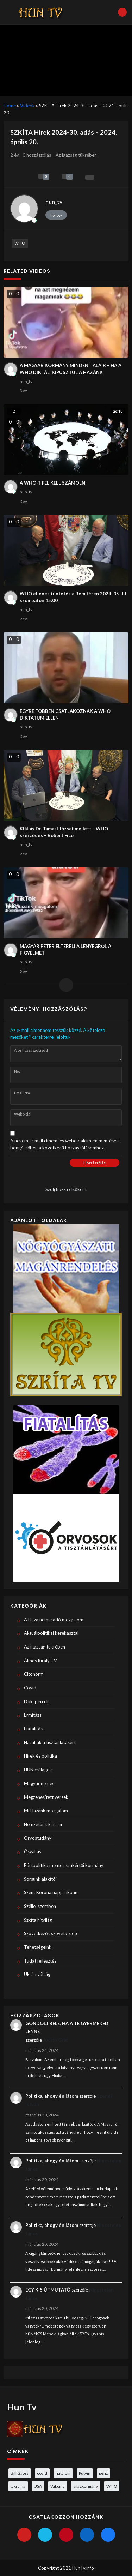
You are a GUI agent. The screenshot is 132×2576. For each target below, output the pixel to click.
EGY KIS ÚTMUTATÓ (47, 2290)
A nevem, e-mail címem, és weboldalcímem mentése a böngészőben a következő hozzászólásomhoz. (65, 1144)
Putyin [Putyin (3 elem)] (84, 2472)
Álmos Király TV (40, 1660)
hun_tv (53, 201)
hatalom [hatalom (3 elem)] (63, 2472)
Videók (27, 105)
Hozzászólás (94, 1162)
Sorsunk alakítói (40, 1879)
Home (10, 105)
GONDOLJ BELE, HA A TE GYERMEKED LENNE (66, 2027)
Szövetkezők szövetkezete (51, 1933)
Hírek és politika (40, 1756)
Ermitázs (33, 1715)
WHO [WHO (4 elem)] (111, 2486)
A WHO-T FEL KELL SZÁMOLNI (53, 483)
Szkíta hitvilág (38, 1920)
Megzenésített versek (46, 1797)
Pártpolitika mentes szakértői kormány (63, 1865)
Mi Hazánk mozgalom (46, 1810)
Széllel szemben (40, 1906)
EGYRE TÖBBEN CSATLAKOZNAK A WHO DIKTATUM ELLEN (65, 714)
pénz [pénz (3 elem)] (103, 2472)
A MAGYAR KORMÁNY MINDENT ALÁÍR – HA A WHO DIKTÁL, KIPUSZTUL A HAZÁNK (70, 368)
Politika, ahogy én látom (51, 2096)
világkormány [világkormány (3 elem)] (85, 2486)
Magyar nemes (39, 1783)
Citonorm (34, 1674)
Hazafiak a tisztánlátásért (50, 1742)
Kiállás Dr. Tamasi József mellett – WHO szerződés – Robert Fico (64, 832)
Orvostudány (37, 1838)
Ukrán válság (37, 1974)
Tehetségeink (37, 1947)
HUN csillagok (38, 1769)
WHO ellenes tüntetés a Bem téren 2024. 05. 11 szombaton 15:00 (73, 597)
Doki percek (36, 1701)
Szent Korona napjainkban (50, 1892)
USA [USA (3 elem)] (38, 2486)
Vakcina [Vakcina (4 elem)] (57, 2486)
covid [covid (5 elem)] (42, 2472)
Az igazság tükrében (76, 155)
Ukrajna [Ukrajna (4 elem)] (18, 2486)
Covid (30, 1688)
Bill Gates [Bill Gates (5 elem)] (20, 2472)
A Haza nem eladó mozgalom (53, 1619)
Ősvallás (32, 1851)
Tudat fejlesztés (40, 1961)
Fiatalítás (33, 1728)
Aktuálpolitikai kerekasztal (51, 1633)
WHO (19, 243)
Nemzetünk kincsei (43, 1824)
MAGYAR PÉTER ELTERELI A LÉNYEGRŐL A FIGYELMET (65, 949)
